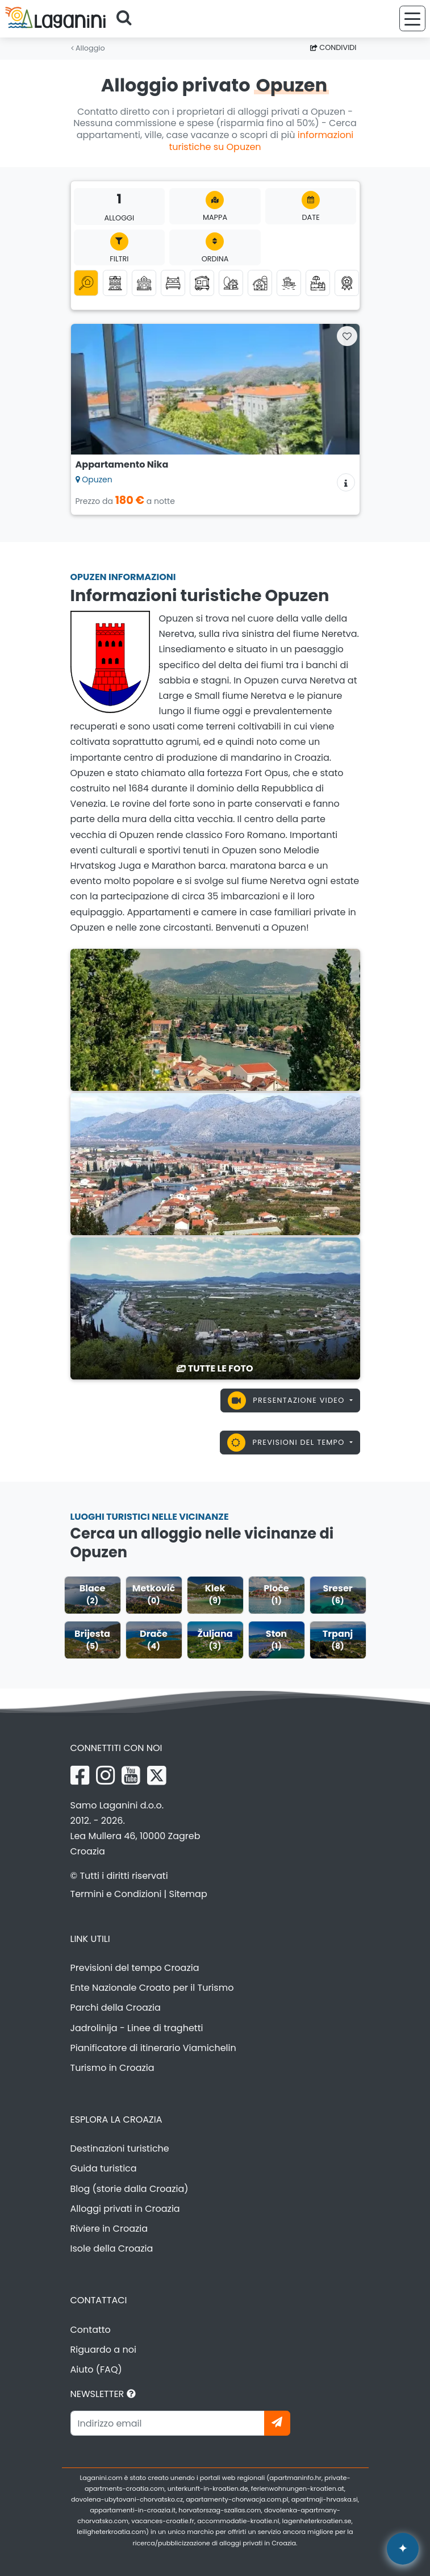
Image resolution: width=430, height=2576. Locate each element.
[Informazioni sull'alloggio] (346, 482)
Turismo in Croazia (112, 2067)
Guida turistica (103, 2168)
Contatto (90, 2329)
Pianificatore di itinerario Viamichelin (153, 2047)
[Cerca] (128, 19)
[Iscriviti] (277, 2423)
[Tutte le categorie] (86, 282)
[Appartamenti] (115, 282)
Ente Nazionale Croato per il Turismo (152, 1987)
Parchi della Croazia (115, 2007)
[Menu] (412, 18)
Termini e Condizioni (116, 1893)
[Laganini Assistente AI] (403, 2549)
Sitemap (188, 1893)
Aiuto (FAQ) (96, 2369)
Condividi (333, 47)
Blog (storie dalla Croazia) (129, 2188)
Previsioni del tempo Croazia (134, 1967)
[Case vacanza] (144, 282)
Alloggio (88, 48)
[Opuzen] (215, 1019)
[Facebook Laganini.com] (79, 1775)
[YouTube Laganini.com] (131, 1775)
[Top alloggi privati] (347, 282)
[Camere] (173, 282)
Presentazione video (288, 1400)
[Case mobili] (202, 282)
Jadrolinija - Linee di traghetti (136, 2028)
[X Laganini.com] (156, 1775)
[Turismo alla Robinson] (231, 282)
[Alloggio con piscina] (318, 282)
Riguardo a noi (103, 2349)
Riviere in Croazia (109, 2228)
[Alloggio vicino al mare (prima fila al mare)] (289, 282)
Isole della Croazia (111, 2248)
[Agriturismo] (260, 282)
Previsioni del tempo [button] (287, 1442)
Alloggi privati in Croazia (125, 2208)
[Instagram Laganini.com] (105, 1775)
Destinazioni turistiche (119, 2148)
